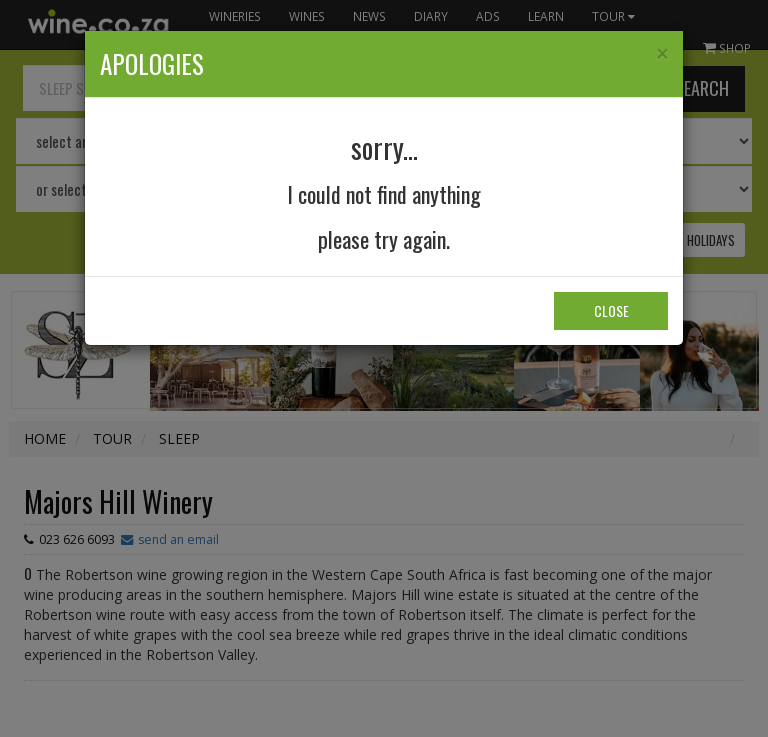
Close (611, 310)
